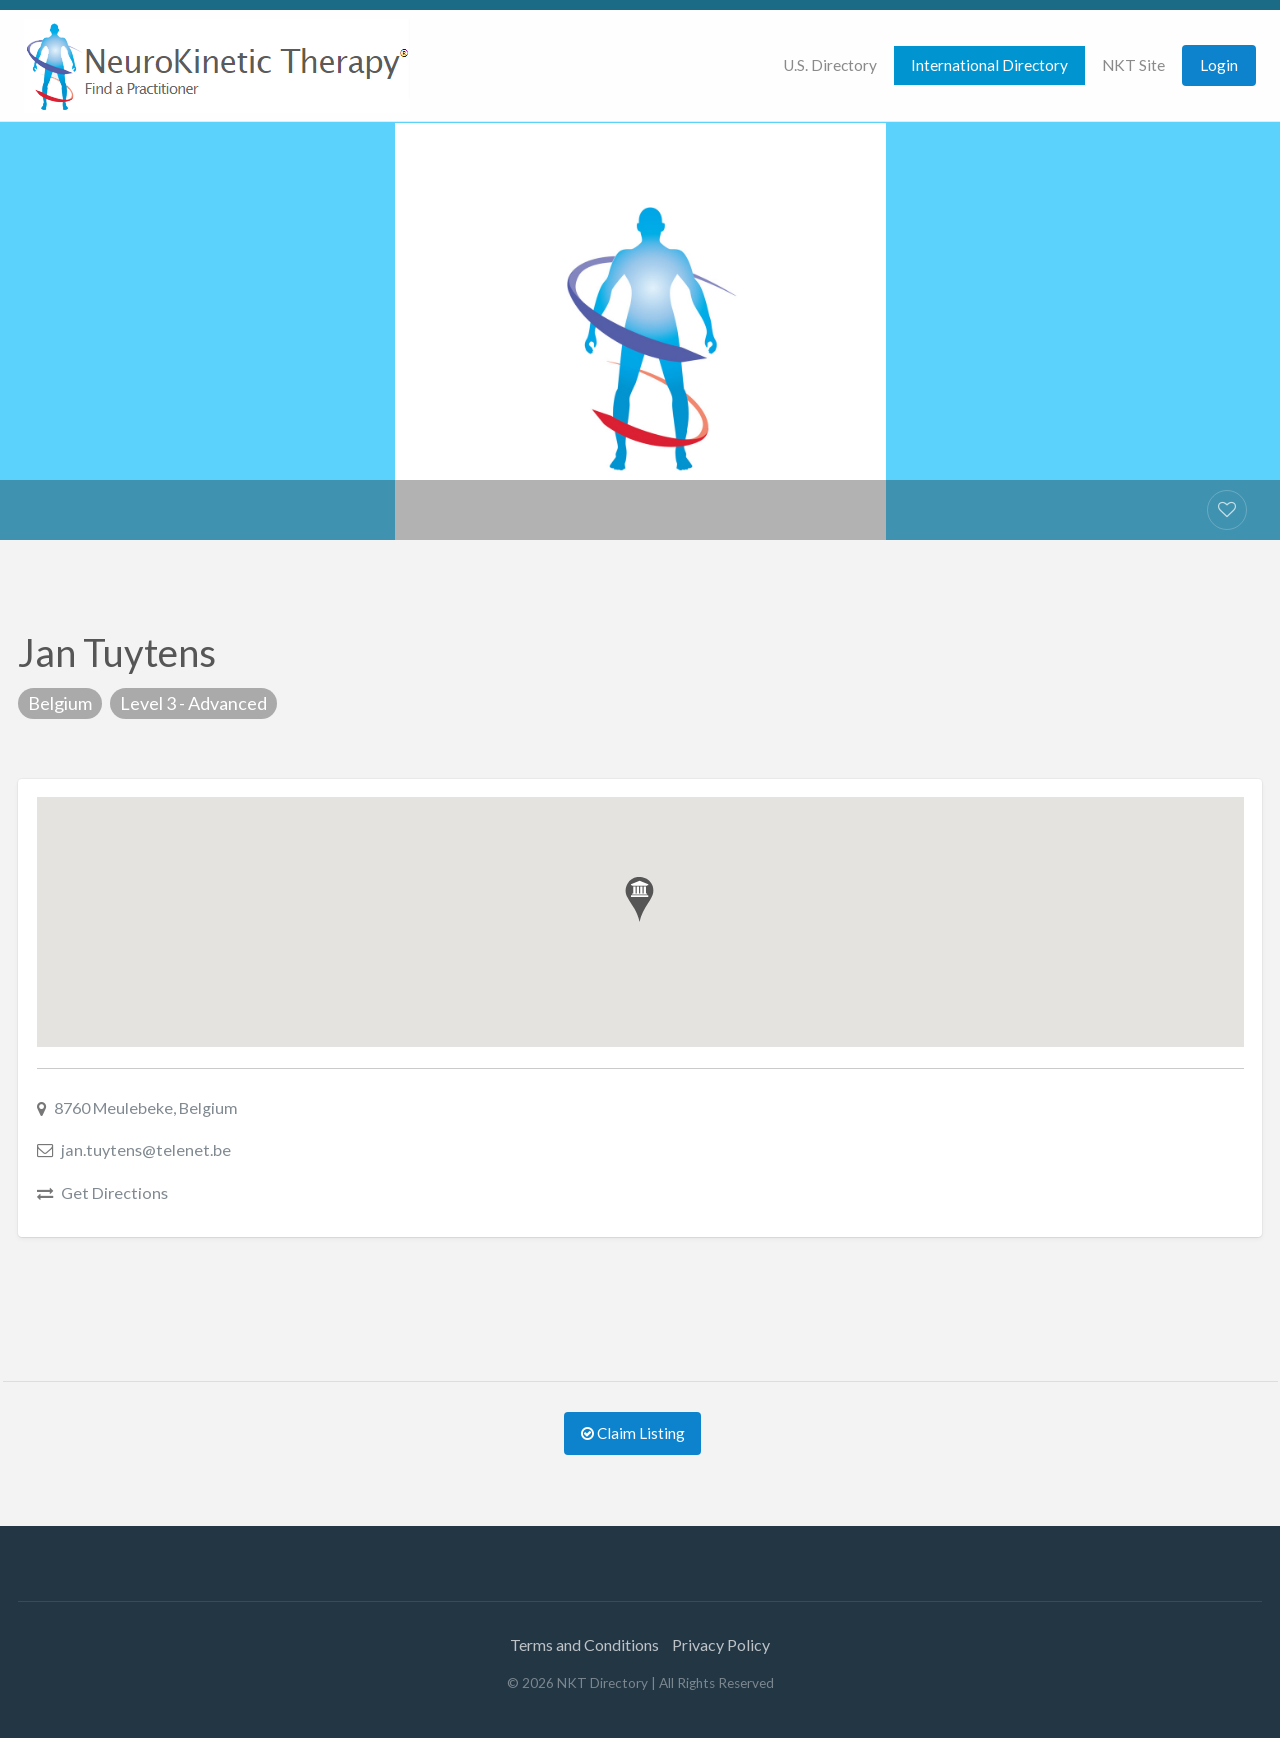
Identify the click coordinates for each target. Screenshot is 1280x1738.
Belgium (60, 703)
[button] (639, 899)
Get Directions (114, 1192)
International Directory (989, 65)
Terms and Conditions (584, 1644)
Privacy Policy (721, 1644)
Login (1219, 65)
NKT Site (1133, 65)
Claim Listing (633, 1433)
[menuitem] (830, 65)
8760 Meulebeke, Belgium (146, 1107)
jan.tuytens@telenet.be (146, 1149)
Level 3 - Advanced (193, 703)
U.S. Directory (830, 65)
